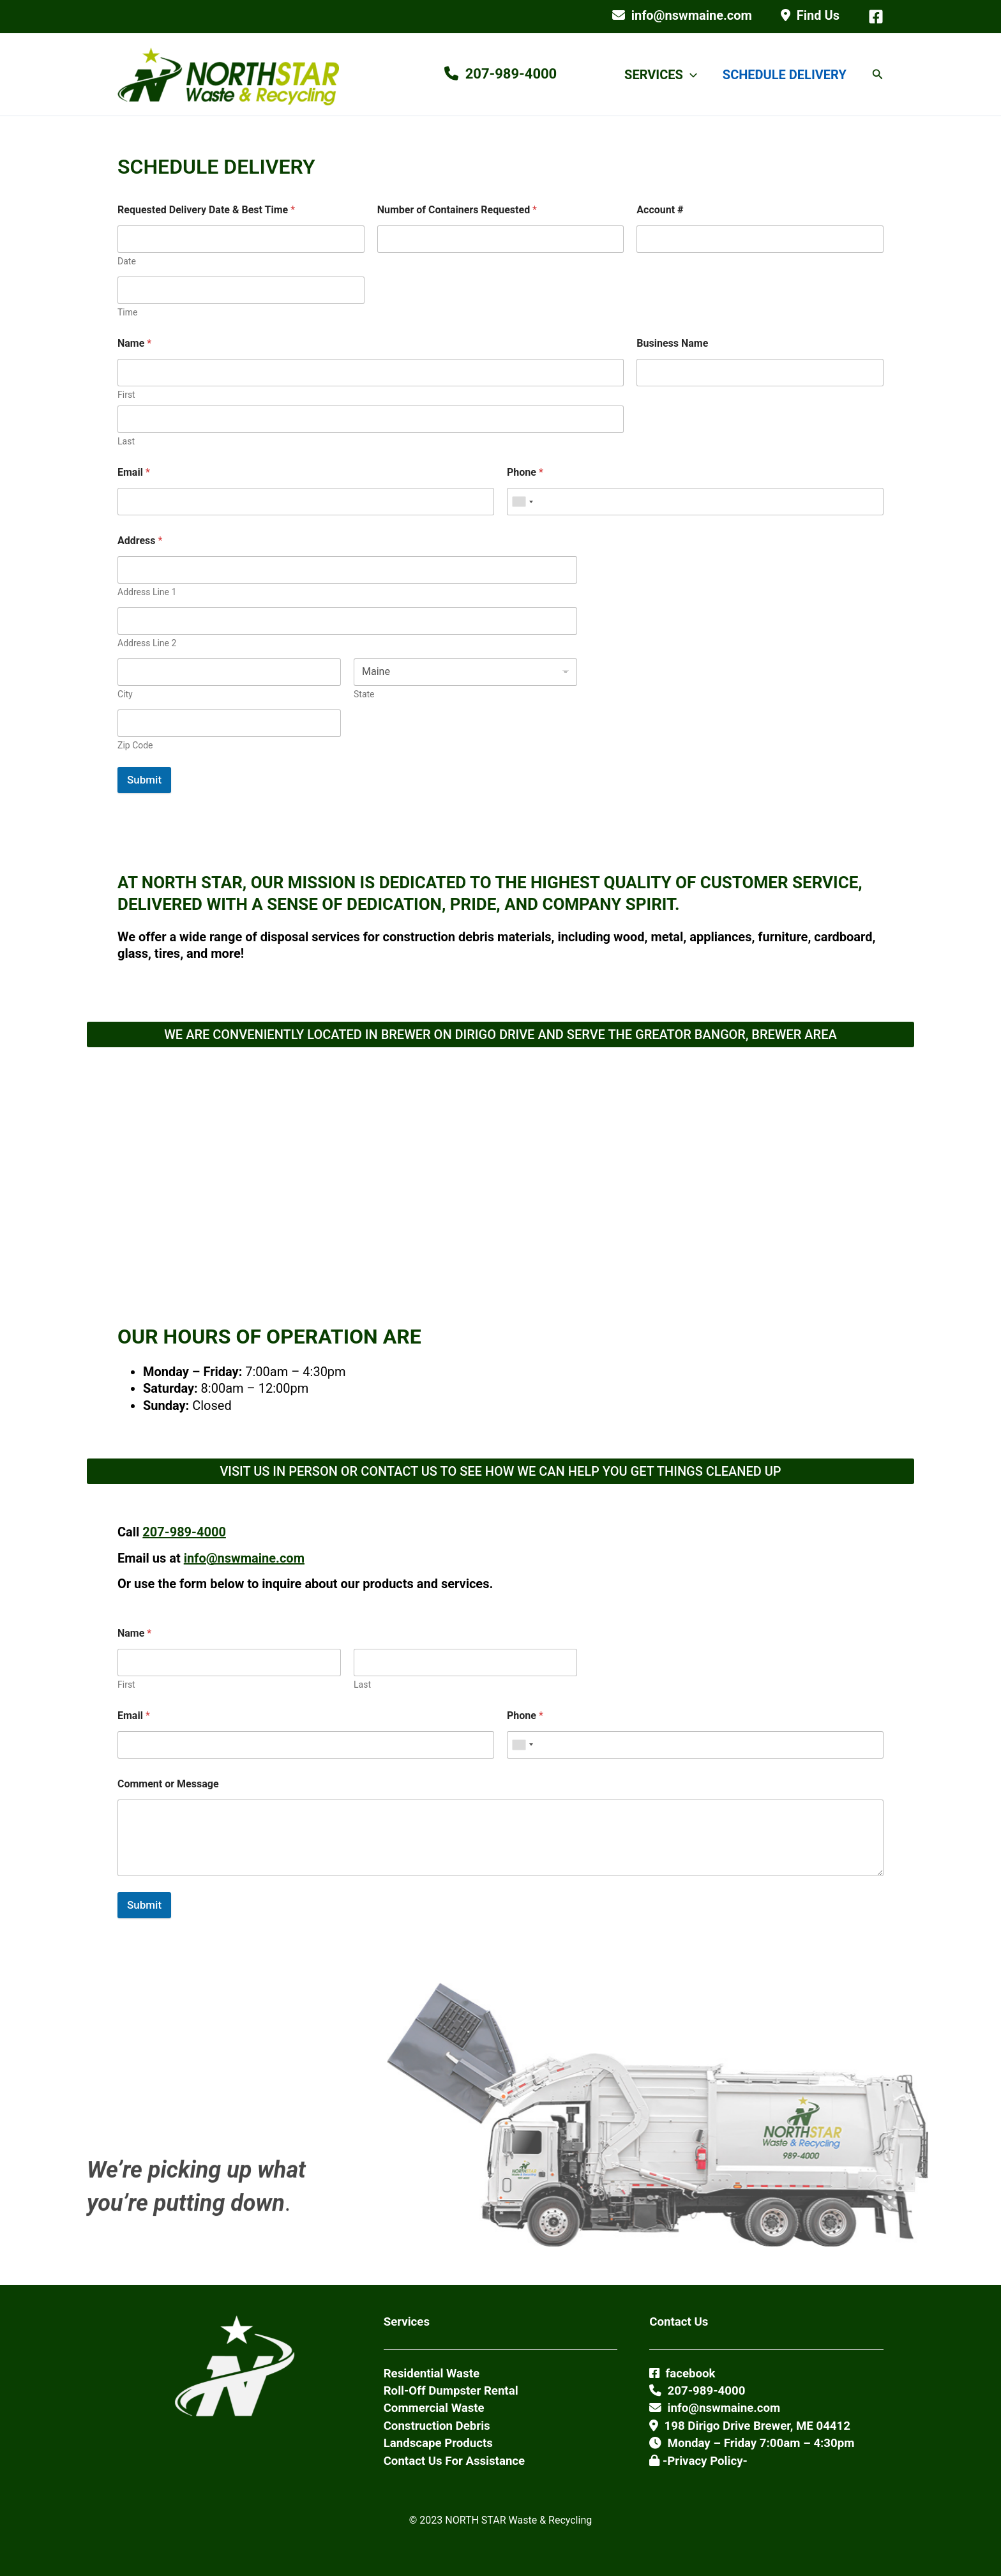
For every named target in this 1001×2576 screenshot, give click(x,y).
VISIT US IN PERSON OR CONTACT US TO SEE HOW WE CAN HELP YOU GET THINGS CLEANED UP (500, 1471)
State (364, 694)
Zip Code (135, 745)
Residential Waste (431, 2374)
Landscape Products (438, 2443)
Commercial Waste (434, 2408)
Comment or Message (168, 1784)
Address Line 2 (146, 643)
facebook (682, 2374)
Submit (144, 779)
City (125, 694)
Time (127, 312)
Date (126, 261)
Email (133, 472)
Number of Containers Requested (457, 210)
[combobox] (522, 502)
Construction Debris (437, 2426)
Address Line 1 (146, 592)
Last (126, 441)
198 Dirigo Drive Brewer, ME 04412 (749, 2426)
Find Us (810, 15)
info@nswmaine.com (682, 15)
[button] (690, 74)
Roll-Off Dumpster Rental (451, 2391)
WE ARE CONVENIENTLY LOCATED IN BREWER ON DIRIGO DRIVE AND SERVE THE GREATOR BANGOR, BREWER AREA (500, 1034)
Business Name (672, 343)
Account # (659, 210)
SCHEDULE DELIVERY (785, 74)
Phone (525, 472)
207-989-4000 (184, 1532)
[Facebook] (876, 16)
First (126, 395)
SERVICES (660, 74)
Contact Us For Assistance (454, 2461)
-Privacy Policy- (698, 2461)
